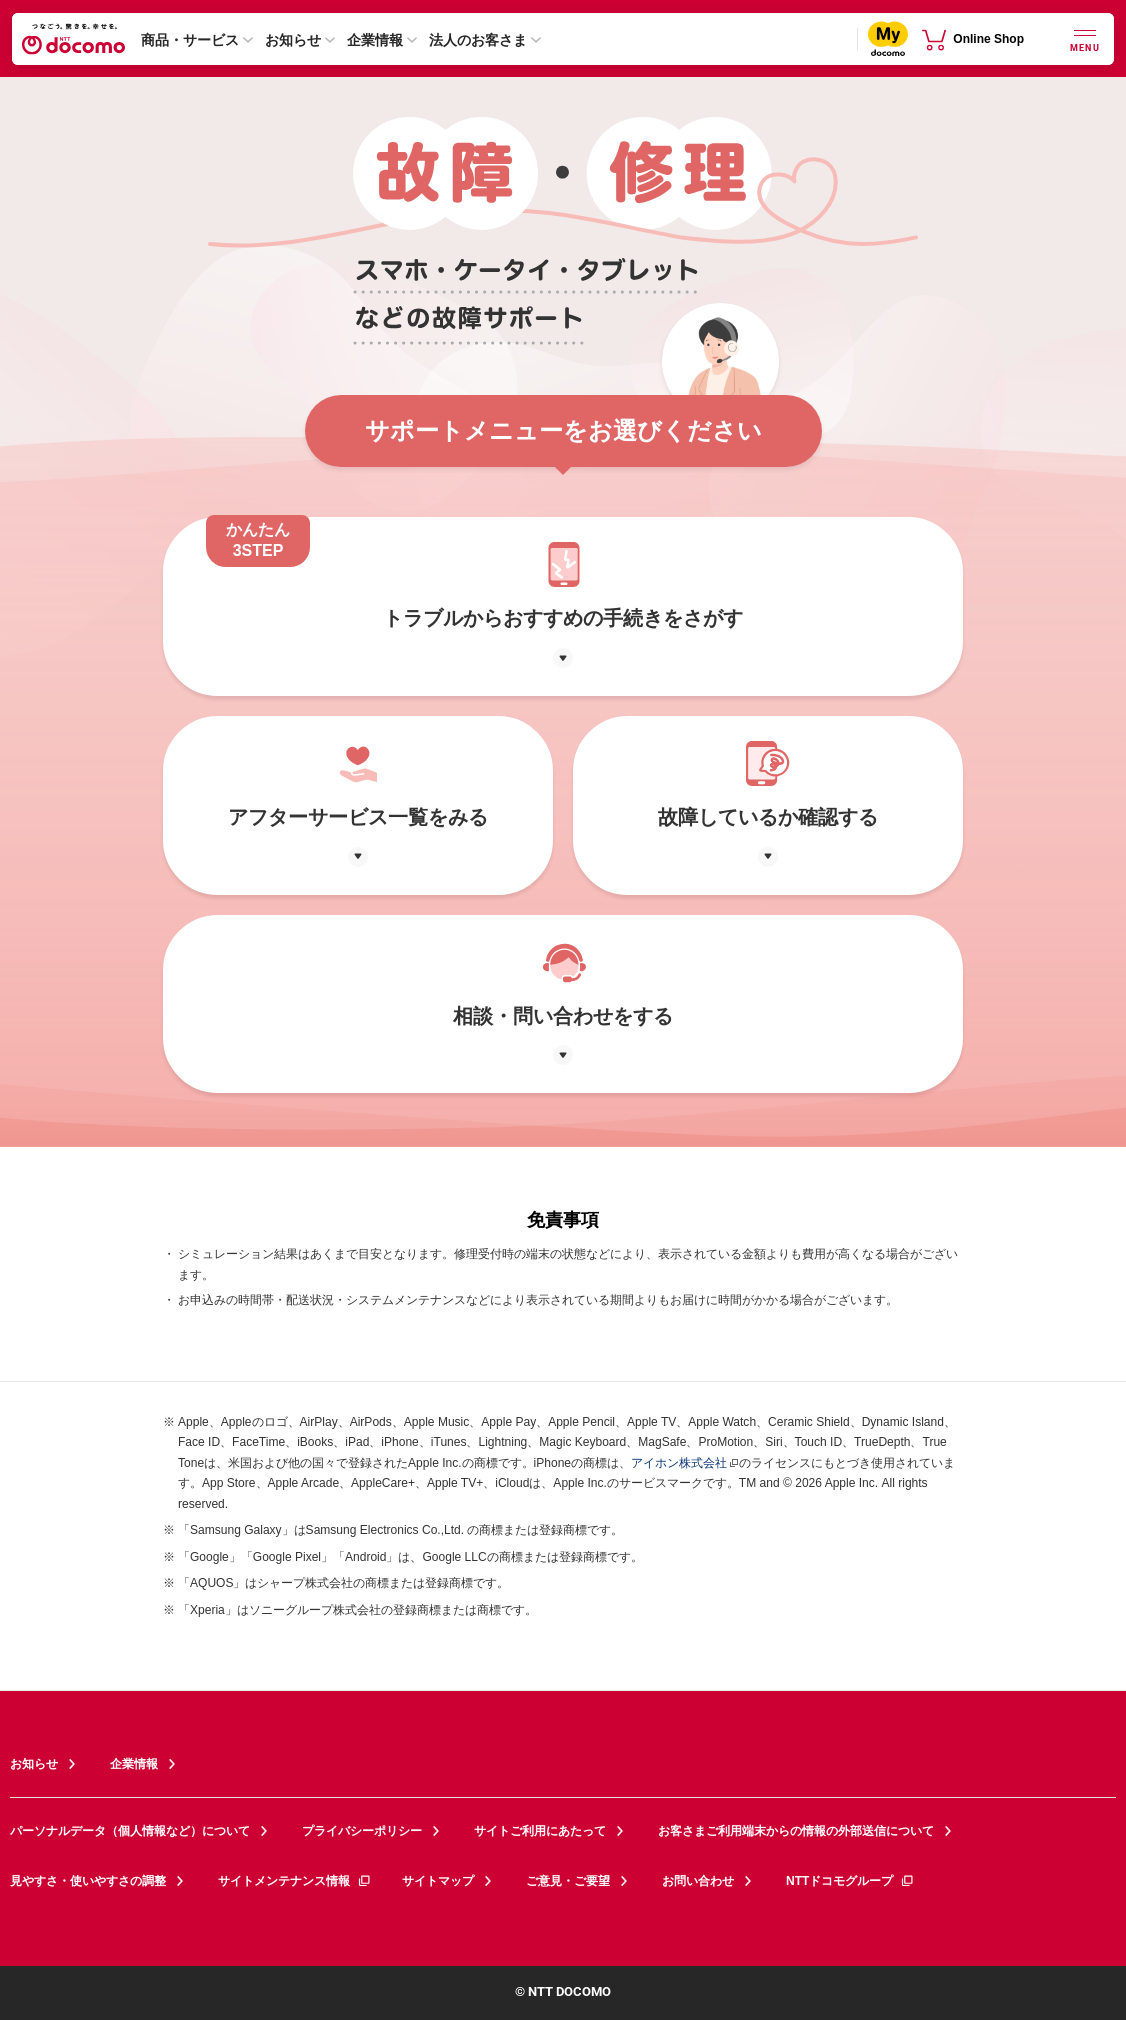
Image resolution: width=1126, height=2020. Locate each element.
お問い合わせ (698, 1881)
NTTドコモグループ (850, 1881)
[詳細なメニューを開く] (1085, 38)
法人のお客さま (478, 40)
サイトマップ (438, 1881)
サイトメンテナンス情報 (295, 1881)
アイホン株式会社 (679, 1463)
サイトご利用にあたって (540, 1831)
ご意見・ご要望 (568, 1881)
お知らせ (293, 40)
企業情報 (375, 40)
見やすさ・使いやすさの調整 (88, 1881)
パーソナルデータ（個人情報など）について (130, 1831)
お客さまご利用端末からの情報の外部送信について (796, 1831)
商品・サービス (190, 40)
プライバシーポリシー (362, 1831)
